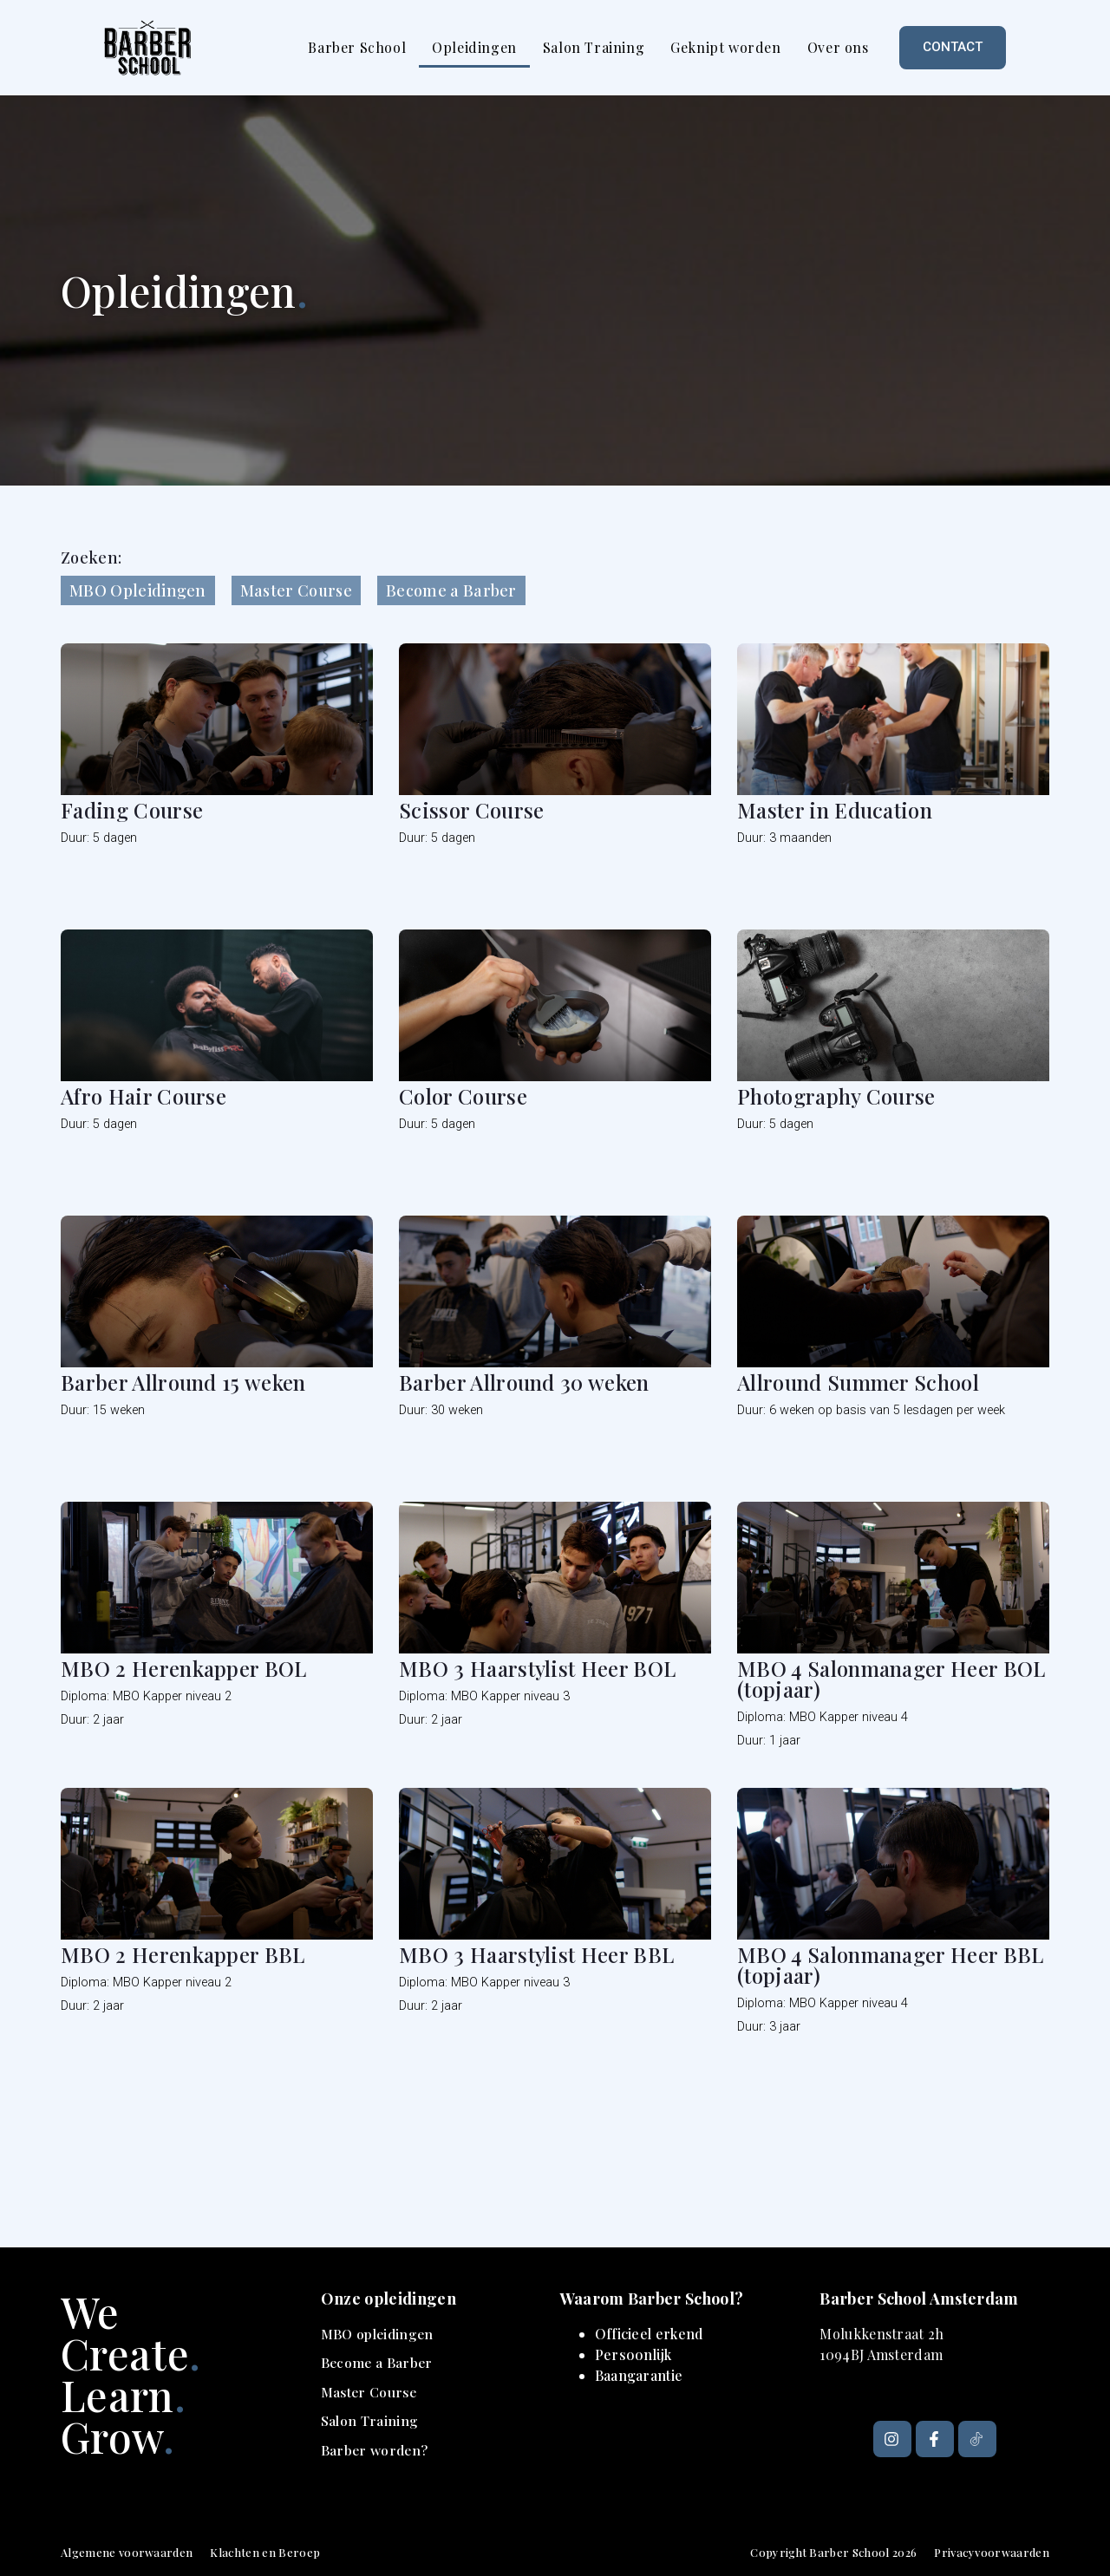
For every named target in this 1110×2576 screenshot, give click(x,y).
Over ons (838, 47)
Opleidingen (474, 47)
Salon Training (593, 47)
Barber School (357, 47)
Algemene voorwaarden (127, 2552)
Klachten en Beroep (265, 2552)
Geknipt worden (725, 47)
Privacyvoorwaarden (991, 2552)
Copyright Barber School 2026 (833, 2552)
